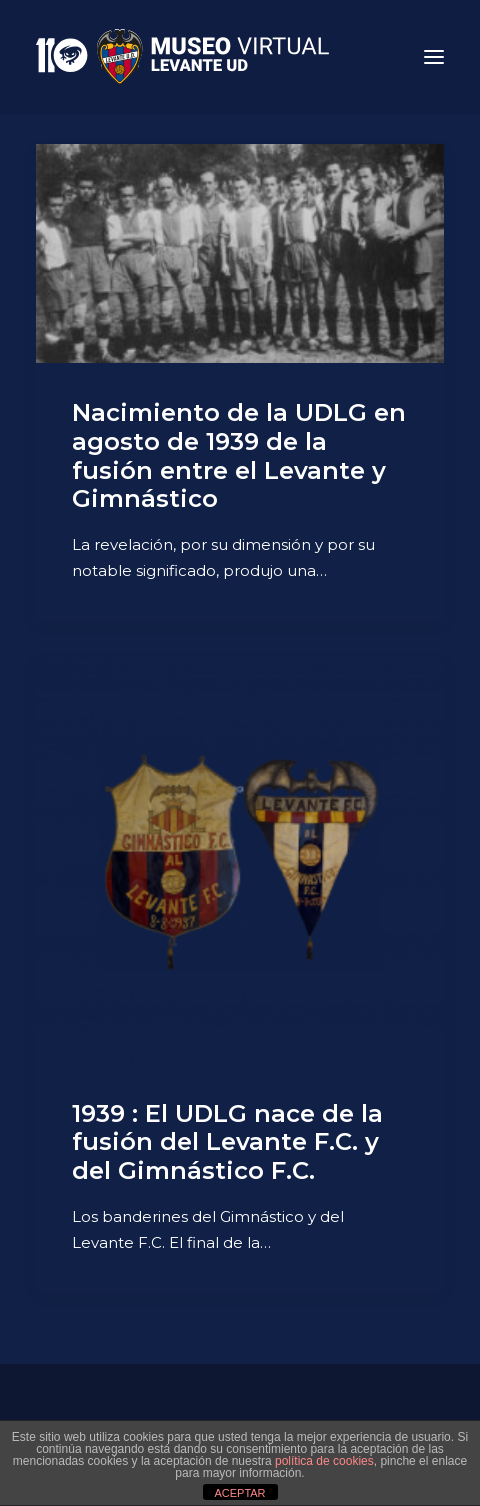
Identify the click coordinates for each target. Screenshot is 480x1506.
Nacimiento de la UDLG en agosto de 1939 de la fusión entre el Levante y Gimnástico (239, 455)
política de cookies (324, 1461)
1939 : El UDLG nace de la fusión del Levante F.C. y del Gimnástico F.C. (227, 1142)
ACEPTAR (239, 1493)
